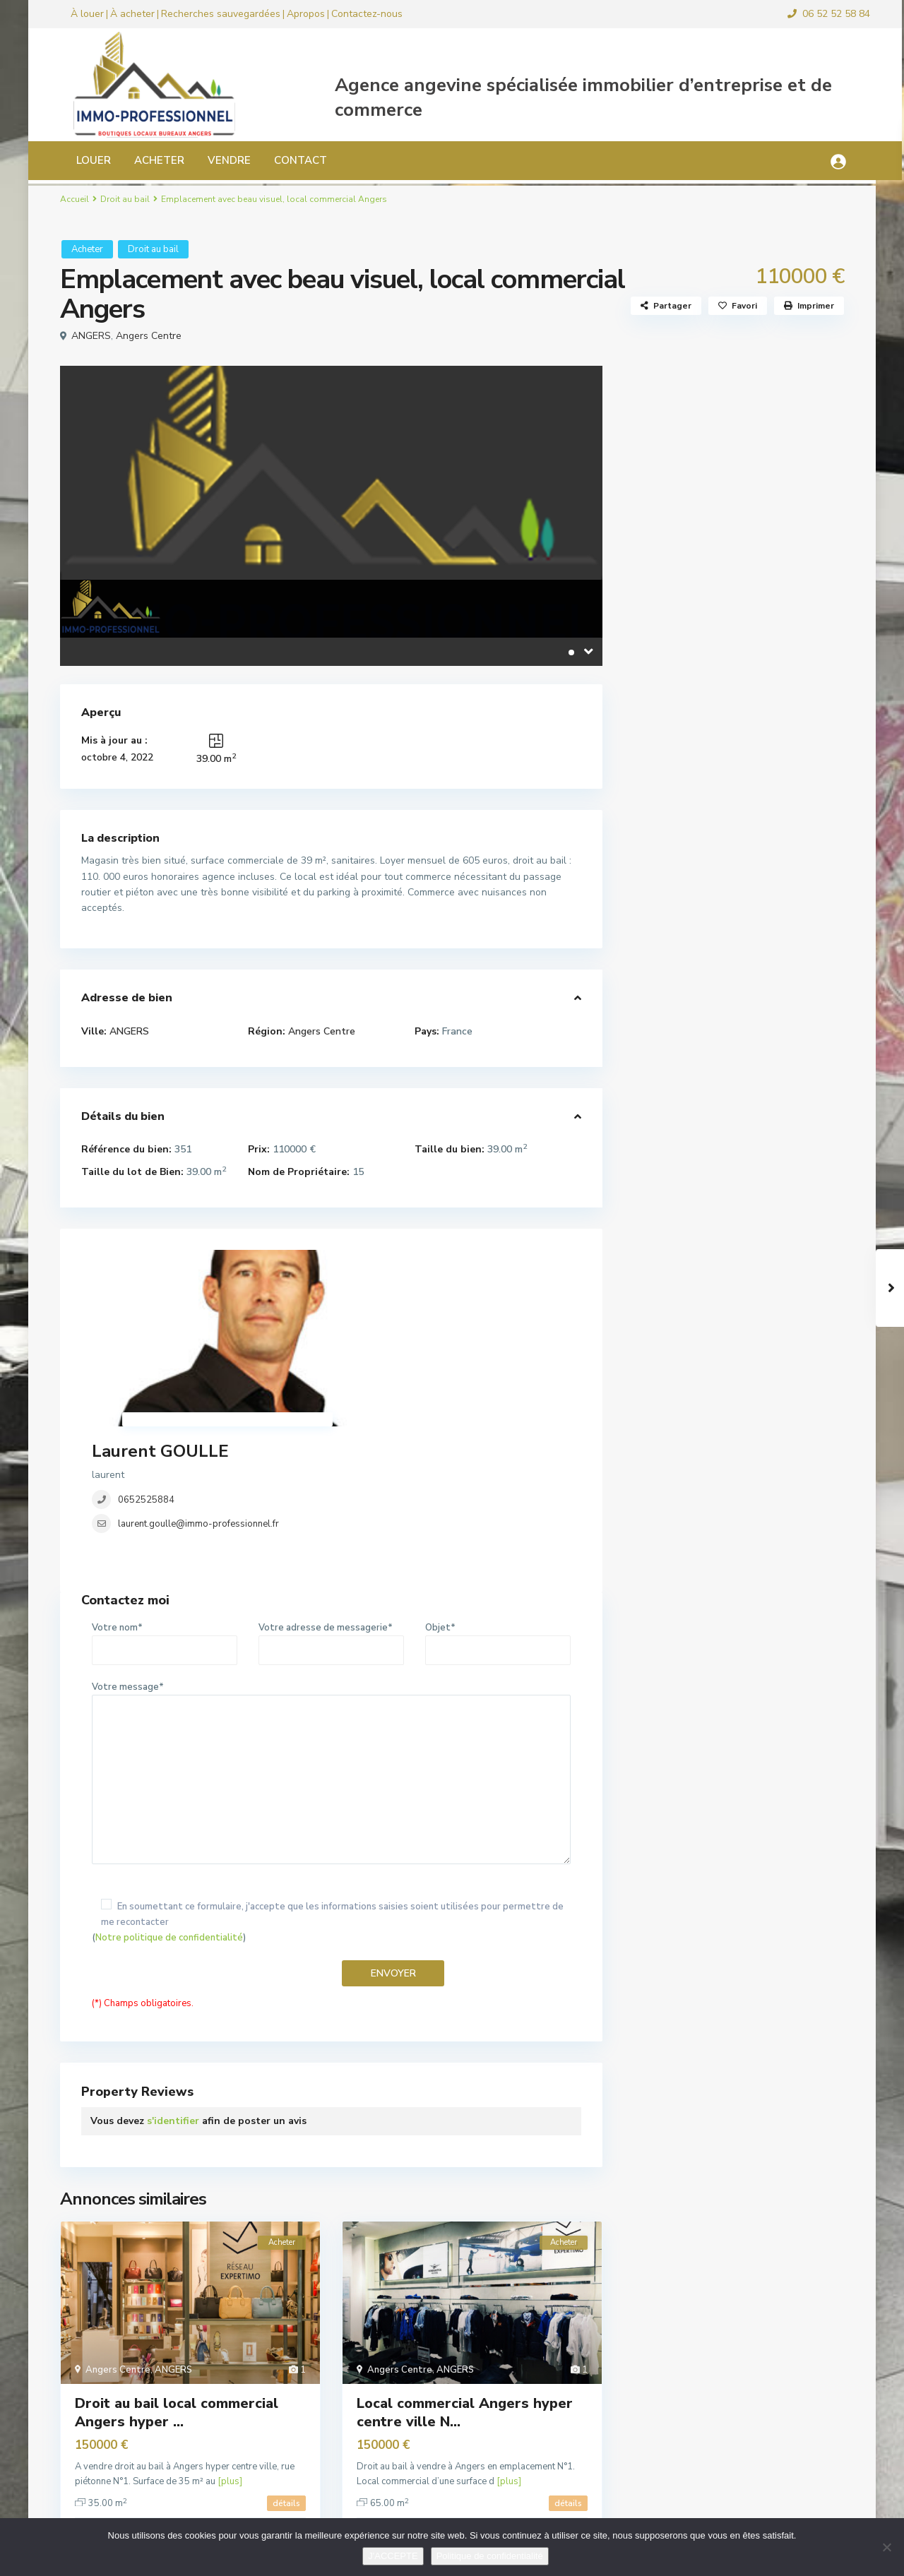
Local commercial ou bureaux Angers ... (768, 929)
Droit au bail (125, 199)
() (331, 1781)
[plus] (230, 2340)
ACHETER (146, 160)
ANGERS (91, 335)
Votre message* (331, 1633)
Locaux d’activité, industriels (711, 689)
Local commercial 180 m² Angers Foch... (768, 860)
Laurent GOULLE (368, 1260)
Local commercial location (704, 657)
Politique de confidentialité (489, 2556)
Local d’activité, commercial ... (764, 991)
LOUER (80, 160)
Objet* (498, 1497)
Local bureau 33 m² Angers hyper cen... (773, 1126)
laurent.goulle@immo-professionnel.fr (406, 1333)
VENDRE (215, 160)
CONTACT (287, 160)
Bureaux (664, 561)
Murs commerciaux (687, 720)
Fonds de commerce (690, 625)
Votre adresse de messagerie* (331, 1497)
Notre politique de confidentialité (169, 1796)
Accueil (74, 199)
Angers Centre (149, 335)
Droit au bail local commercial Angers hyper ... (176, 2271)
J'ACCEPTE (392, 2556)
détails (286, 2362)
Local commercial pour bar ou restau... (768, 1057)
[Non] (886, 2547)
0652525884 (354, 1309)
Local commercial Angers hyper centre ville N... (465, 2271)
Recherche (734, 443)
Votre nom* (164, 1497)
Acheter (87, 249)
